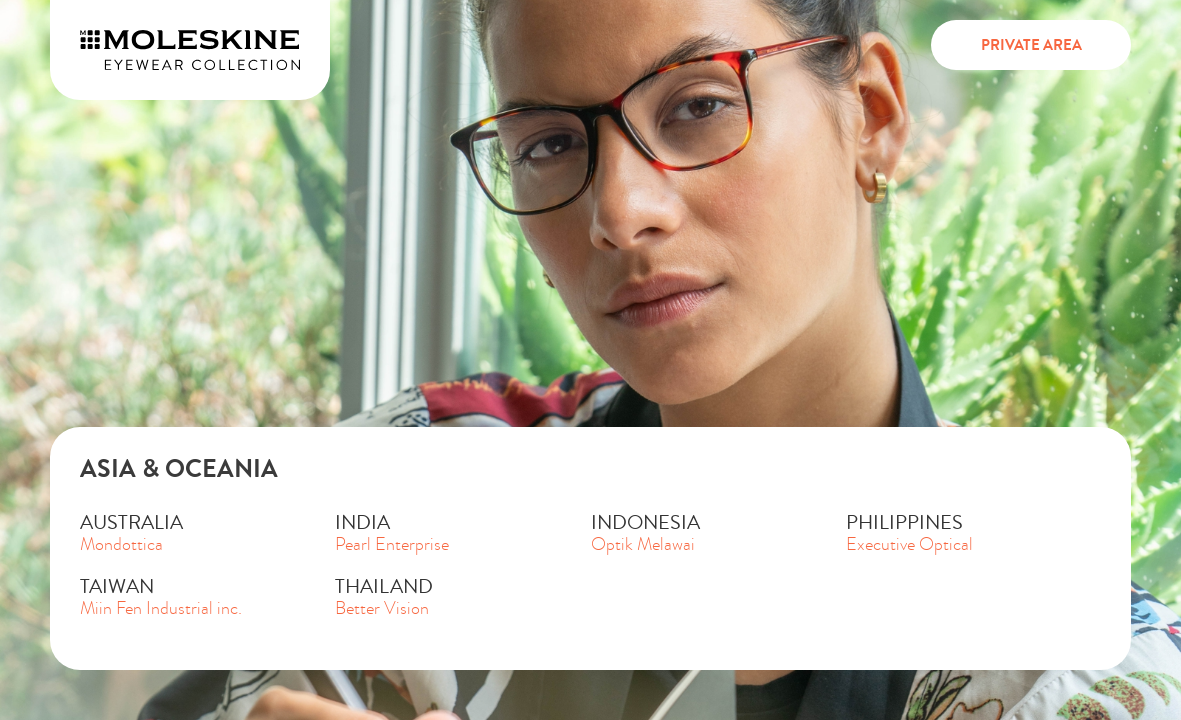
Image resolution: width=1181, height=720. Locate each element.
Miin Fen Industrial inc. (161, 608)
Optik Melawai (643, 544)
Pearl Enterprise (392, 544)
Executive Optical (909, 544)
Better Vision (382, 608)
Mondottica (121, 544)
